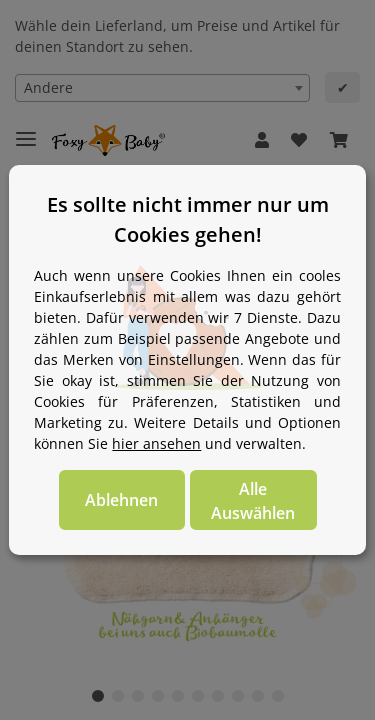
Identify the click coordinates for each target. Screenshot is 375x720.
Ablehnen (121, 500)
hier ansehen (156, 443)
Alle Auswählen (253, 501)
